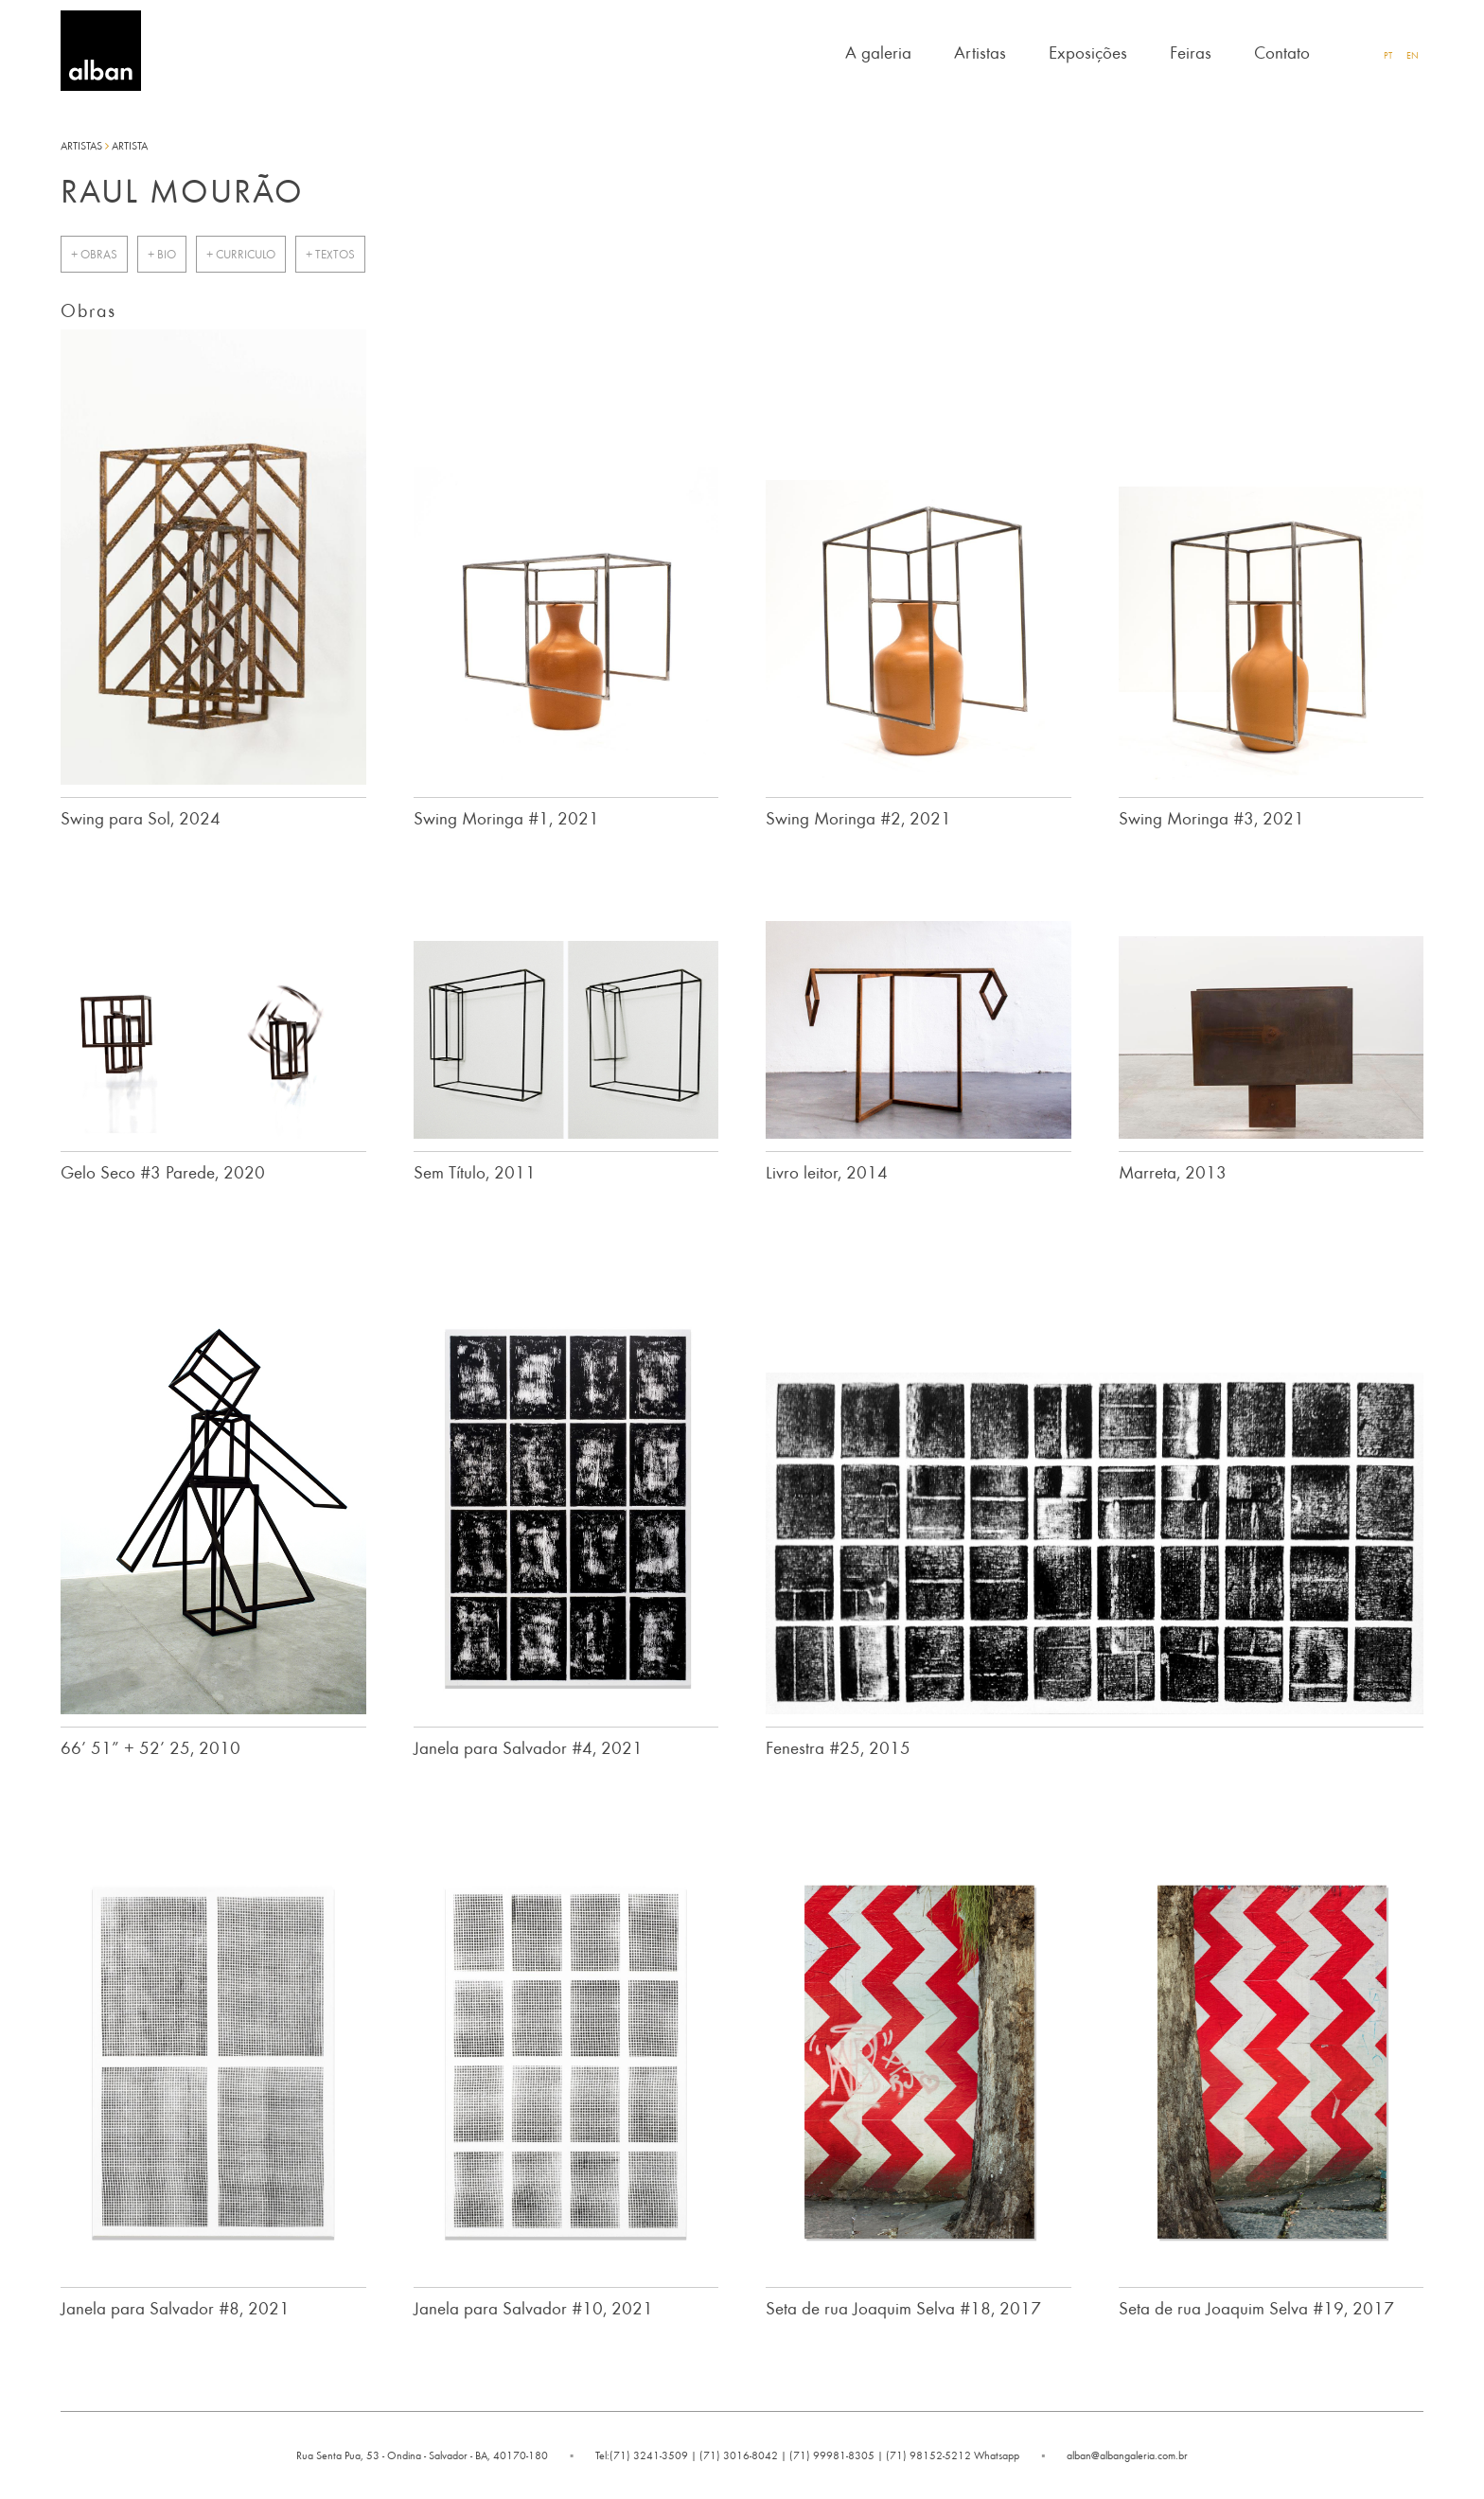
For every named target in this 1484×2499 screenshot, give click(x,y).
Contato (1282, 51)
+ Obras (94, 254)
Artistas (980, 51)
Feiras (1190, 51)
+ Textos (330, 254)
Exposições (1088, 51)
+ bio (162, 254)
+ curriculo (240, 254)
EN (1412, 55)
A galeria (878, 51)
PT (1388, 55)
